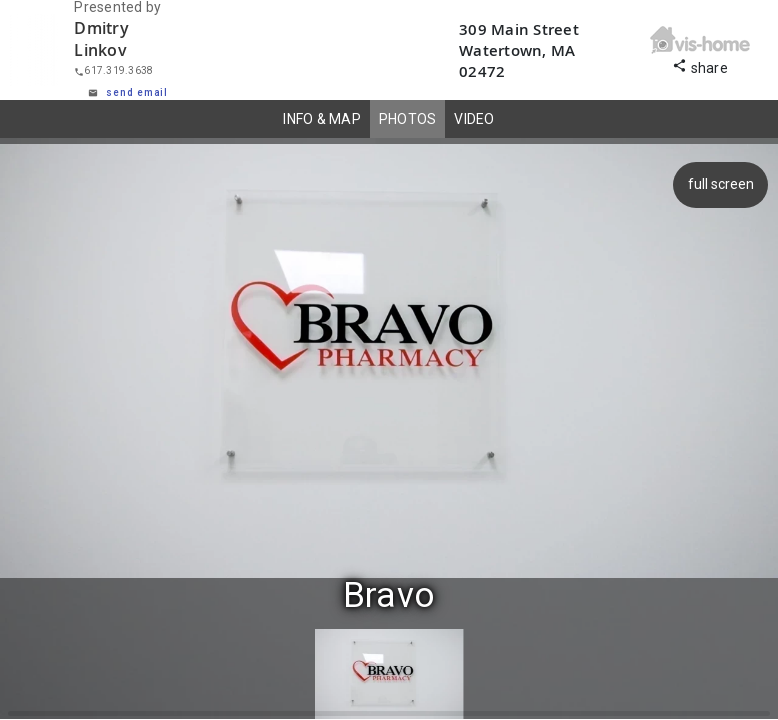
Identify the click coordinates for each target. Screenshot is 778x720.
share (700, 65)
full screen (718, 184)
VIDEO (474, 119)
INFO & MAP (322, 119)
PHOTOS (408, 119)
